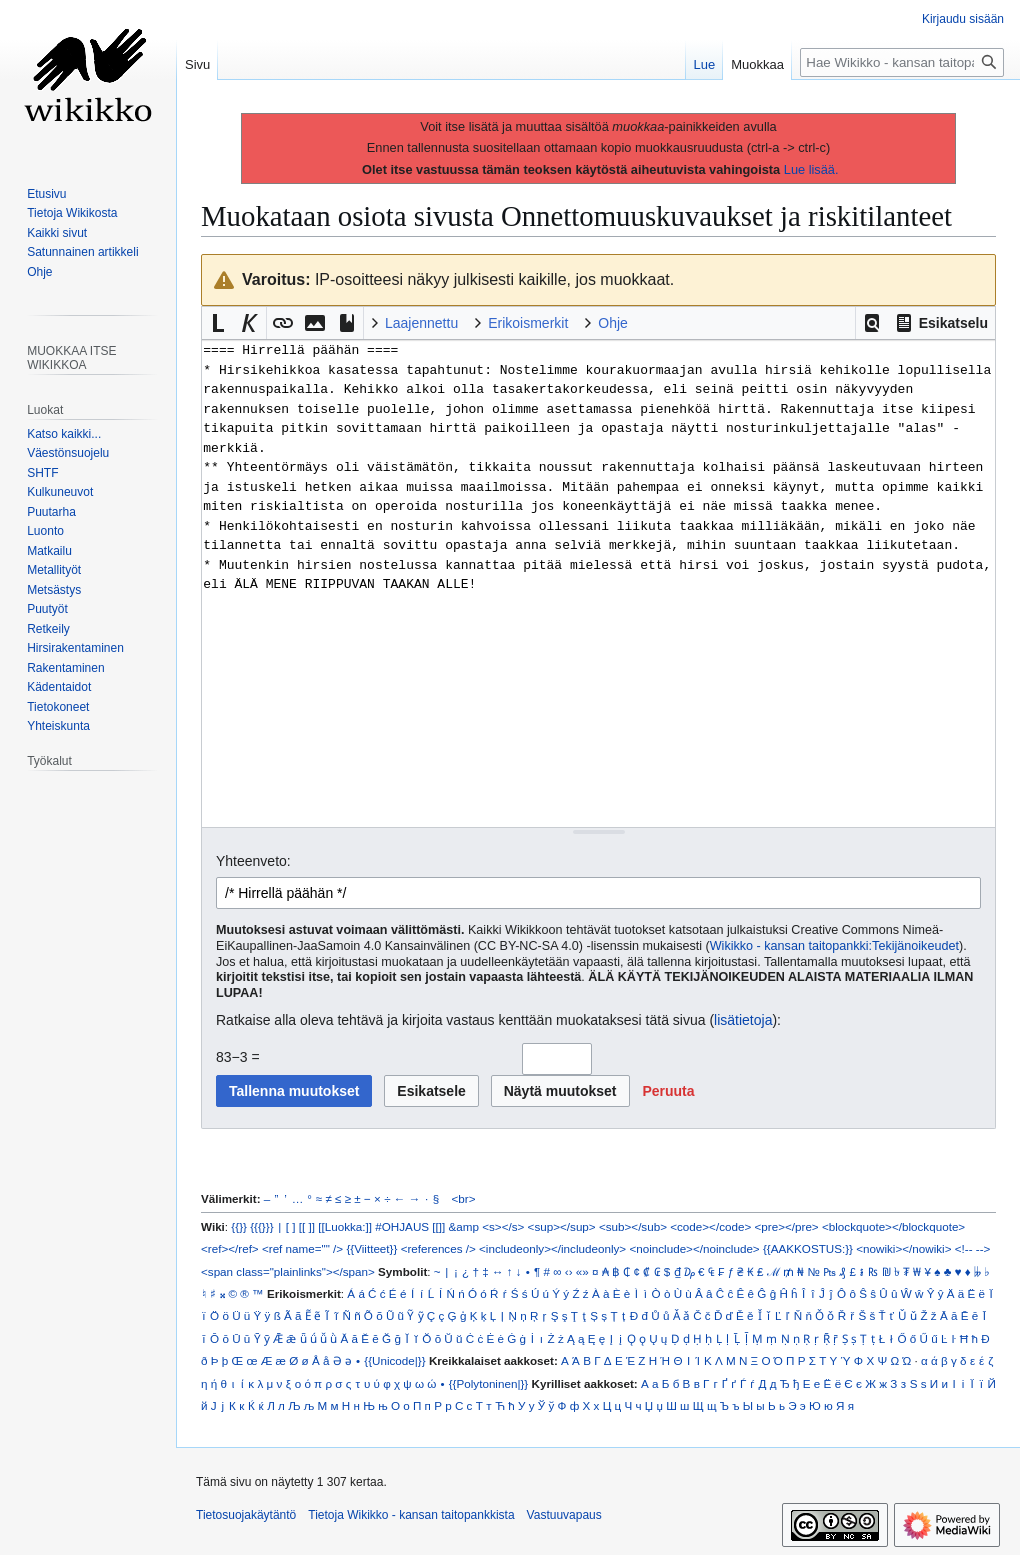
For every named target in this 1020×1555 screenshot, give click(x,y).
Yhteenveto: (253, 861)
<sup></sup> (562, 1226)
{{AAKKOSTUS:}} (808, 1248)
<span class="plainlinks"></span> (288, 1271)
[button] (872, 323)
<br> (464, 1198)
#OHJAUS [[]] (410, 1226)
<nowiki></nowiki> (903, 1248)
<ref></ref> (230, 1248)
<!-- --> (973, 1248)
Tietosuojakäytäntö (246, 1515)
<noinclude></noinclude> (694, 1248)
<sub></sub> (633, 1226)
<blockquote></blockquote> (893, 1226)
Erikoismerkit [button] (528, 323)
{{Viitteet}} (371, 1248)
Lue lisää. (811, 169)
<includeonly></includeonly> (552, 1248)
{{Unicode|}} (394, 1360)
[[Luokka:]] (345, 1226)
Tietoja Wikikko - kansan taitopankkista (411, 1515)
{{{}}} (261, 1226)
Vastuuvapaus (564, 1515)
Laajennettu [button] (421, 323)
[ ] (291, 1226)
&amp (464, 1226)
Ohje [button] (613, 323)
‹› (569, 1271)
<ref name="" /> (302, 1248)
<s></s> (503, 1226)
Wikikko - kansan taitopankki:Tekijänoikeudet (834, 946)
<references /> (438, 1248)
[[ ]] (307, 1226)
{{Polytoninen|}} (489, 1383)
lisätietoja (743, 1020)
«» (582, 1271)
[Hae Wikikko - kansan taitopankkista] (902, 62)
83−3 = (238, 1057)
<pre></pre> (787, 1226)
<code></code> (710, 1226)
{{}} (239, 1226)
